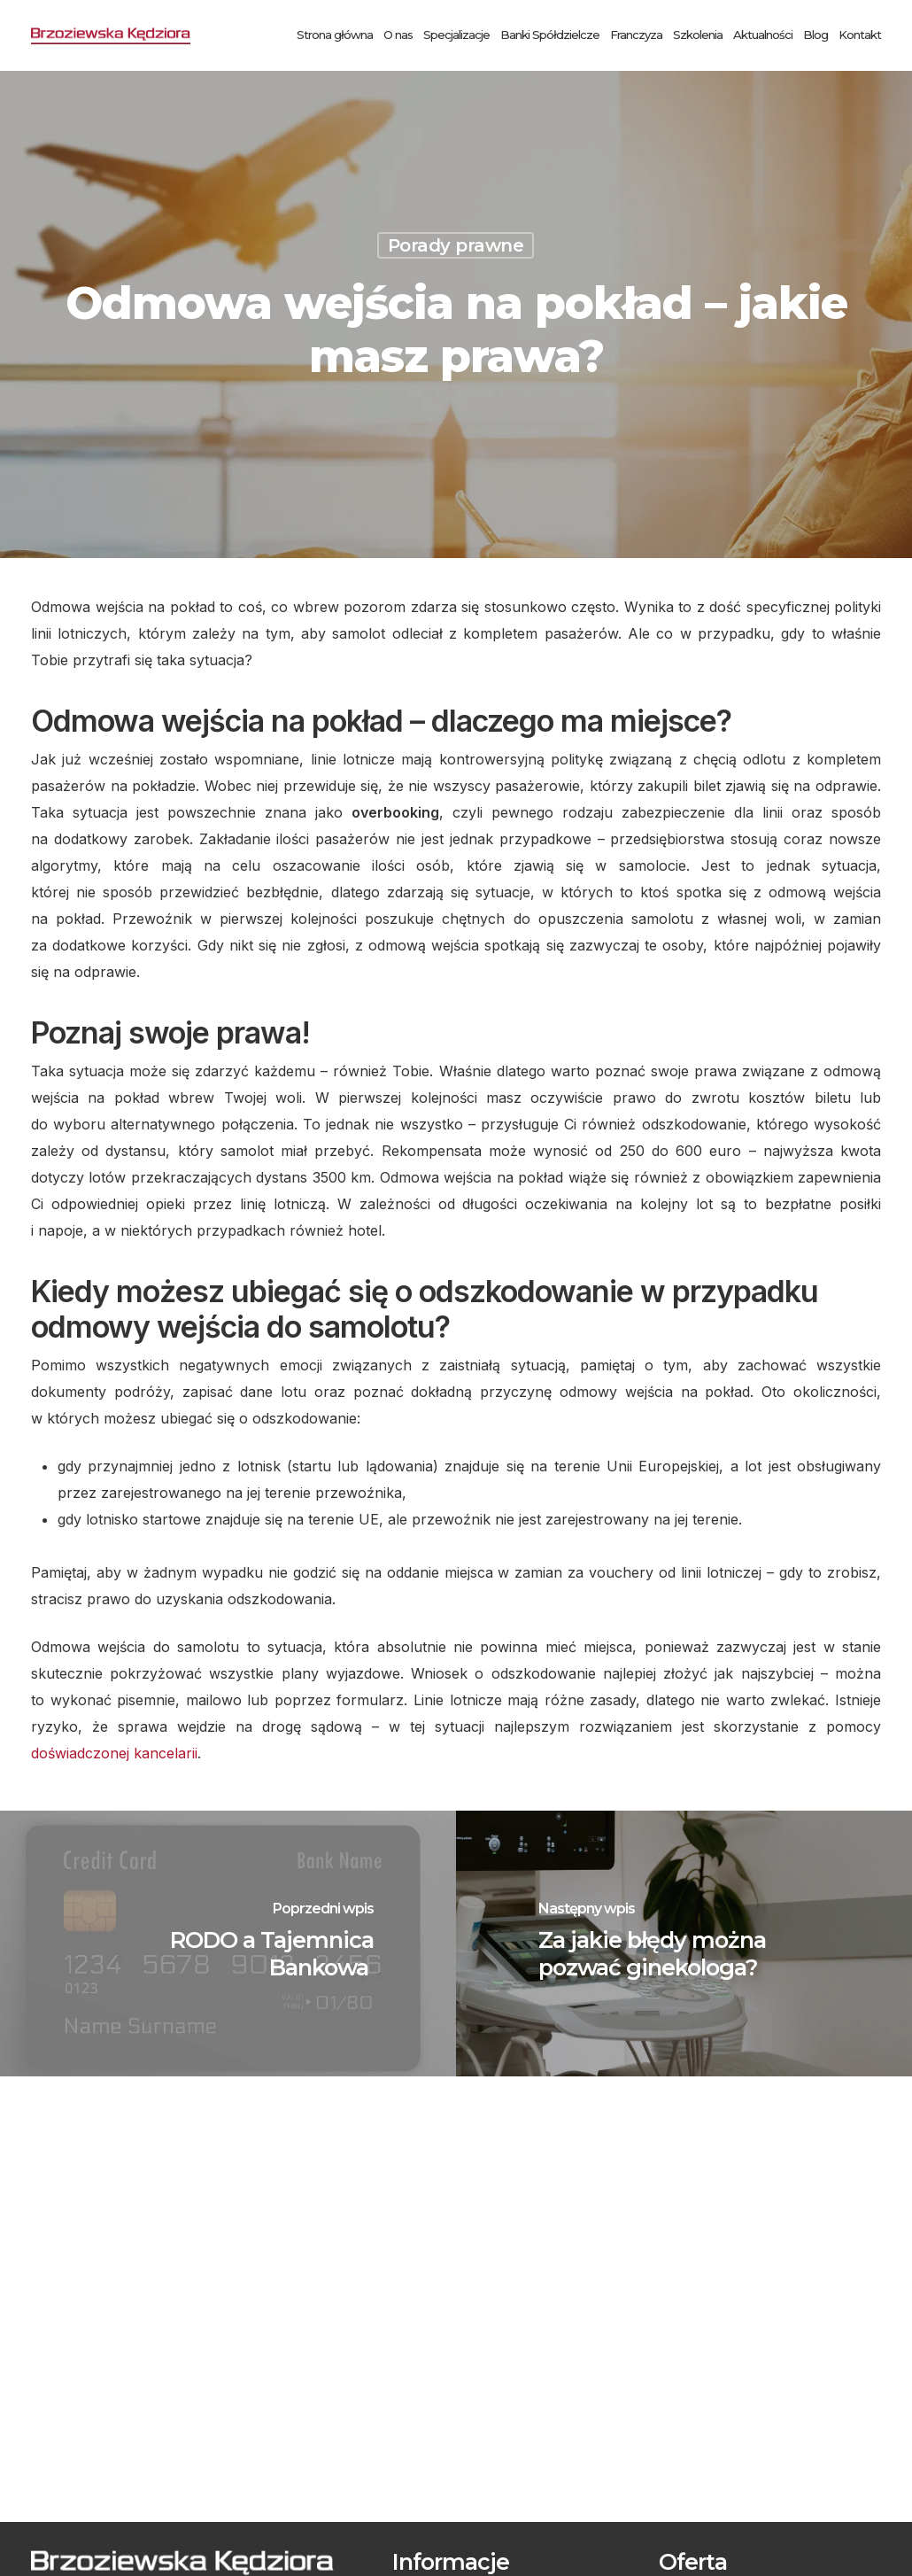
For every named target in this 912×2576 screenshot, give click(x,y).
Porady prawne (456, 245)
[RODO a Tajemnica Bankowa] (228, 1943)
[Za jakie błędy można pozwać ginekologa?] (684, 1943)
